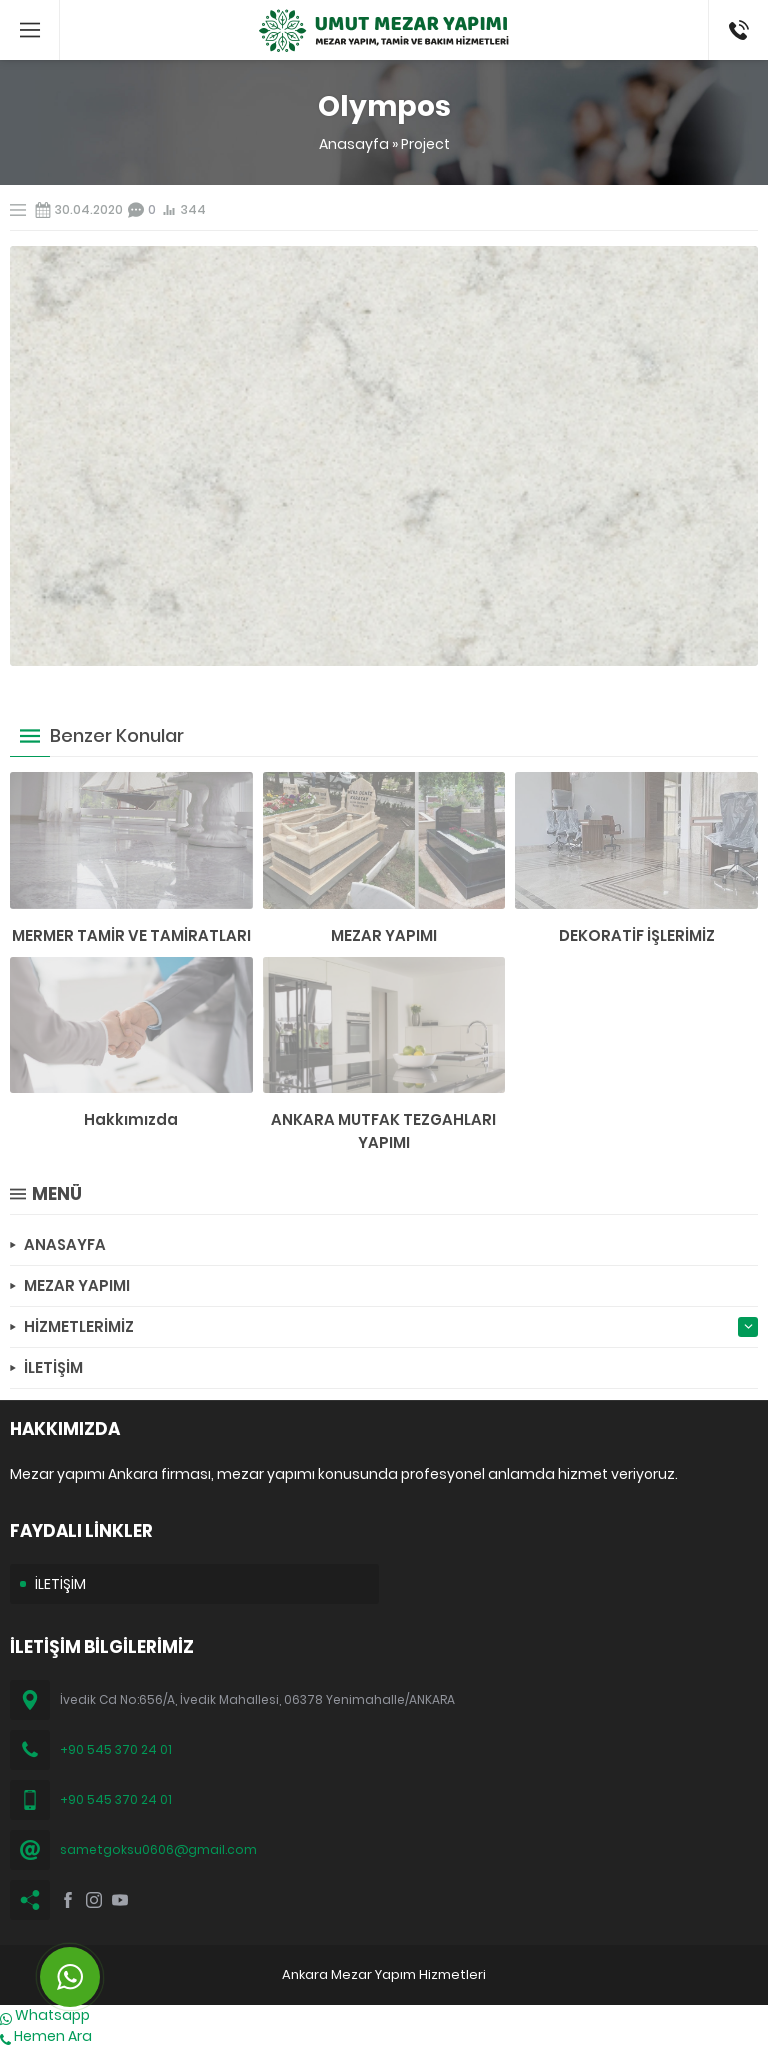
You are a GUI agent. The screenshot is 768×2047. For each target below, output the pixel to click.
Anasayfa (354, 144)
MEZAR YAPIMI (384, 935)
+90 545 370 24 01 (116, 1749)
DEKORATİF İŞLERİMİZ (637, 935)
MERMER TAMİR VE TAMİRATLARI (131, 935)
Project (425, 144)
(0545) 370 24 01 (732, 30)
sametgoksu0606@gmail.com (158, 1849)
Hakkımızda (131, 1119)
